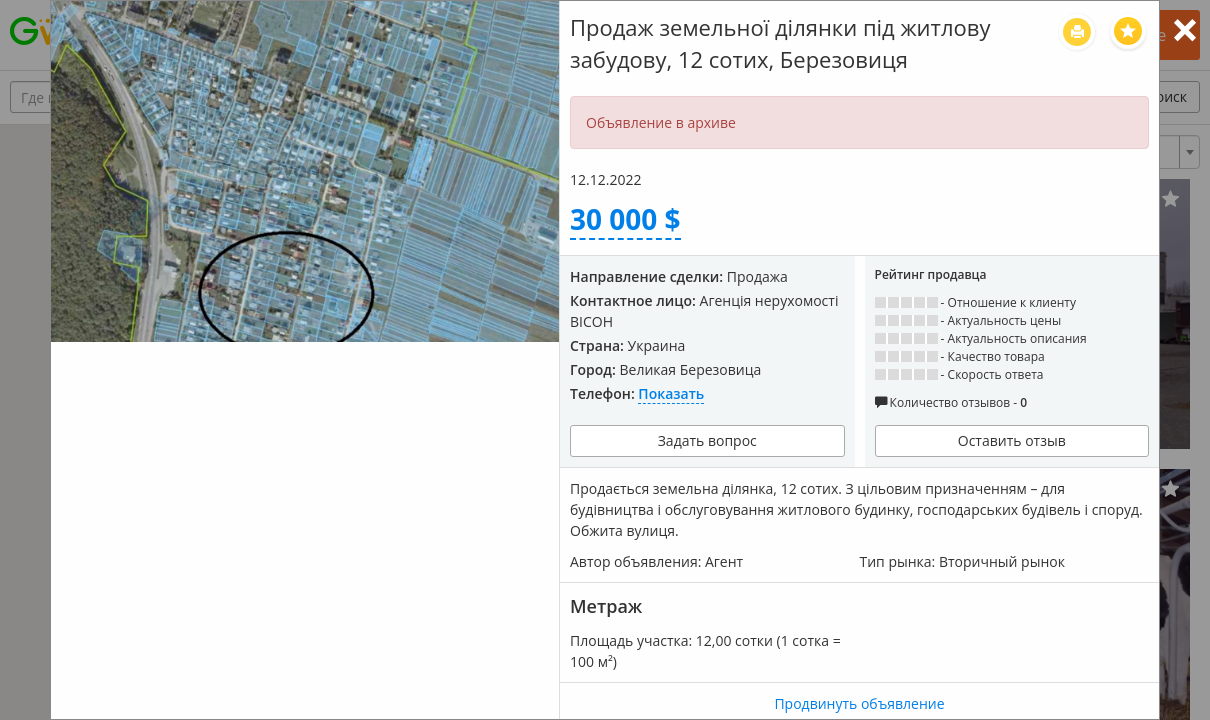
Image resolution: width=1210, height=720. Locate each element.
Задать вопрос (707, 440)
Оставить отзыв (1012, 440)
